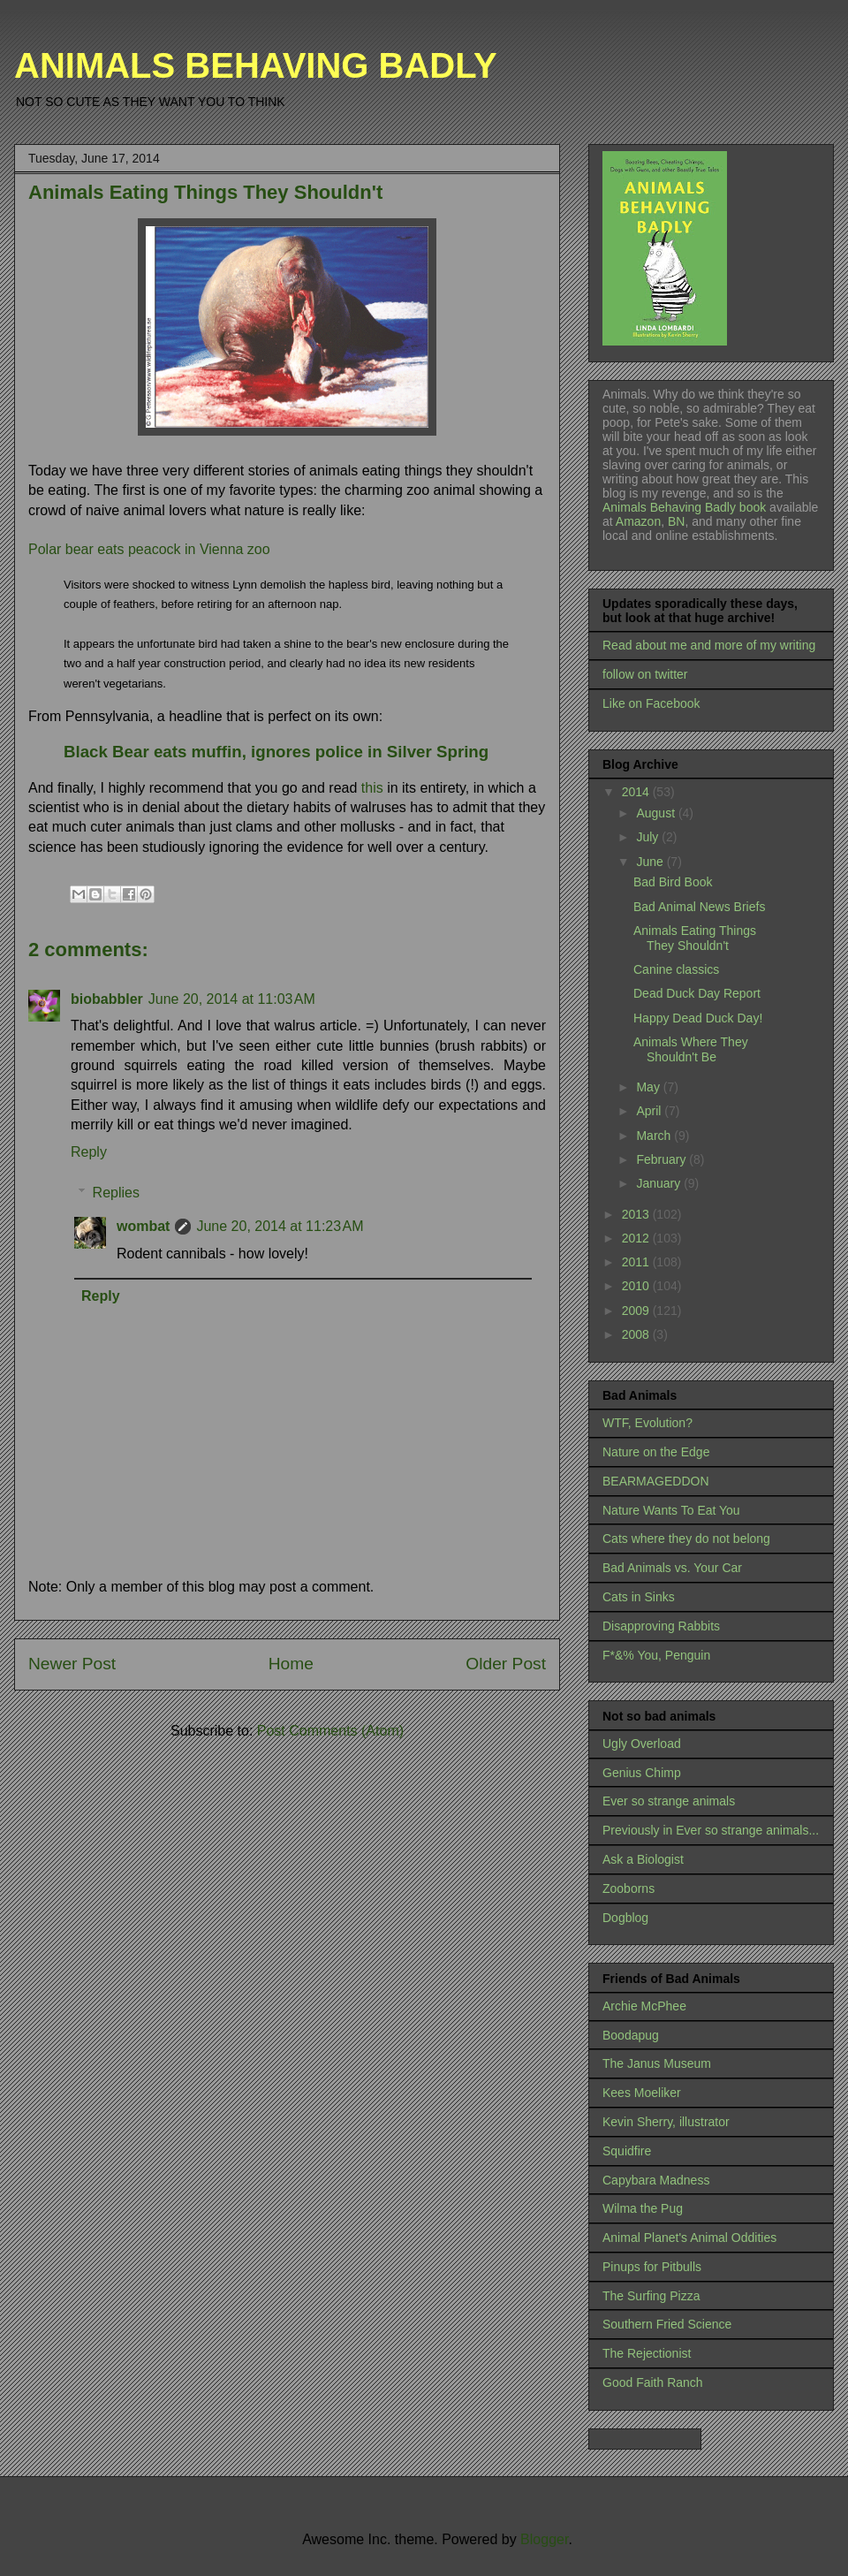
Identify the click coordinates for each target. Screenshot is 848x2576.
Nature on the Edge (655, 1452)
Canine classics (676, 969)
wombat (143, 1226)
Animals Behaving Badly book (684, 507)
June (651, 862)
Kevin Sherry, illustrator (666, 2122)
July (649, 837)
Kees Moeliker (641, 2093)
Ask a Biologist (643, 1859)
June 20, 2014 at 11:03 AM (231, 999)
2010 (637, 1286)
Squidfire (626, 2151)
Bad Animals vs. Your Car (672, 1568)
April (650, 1111)
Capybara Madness (655, 2180)
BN (676, 521)
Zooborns (628, 1888)
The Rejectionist (646, 2353)
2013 (637, 1214)
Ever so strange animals (668, 1801)
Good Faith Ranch (652, 2382)
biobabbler (107, 999)
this (374, 787)
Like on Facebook (651, 703)
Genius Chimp (641, 1773)
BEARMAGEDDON (655, 1481)
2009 (637, 1310)
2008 (637, 1334)
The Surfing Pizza (651, 2296)
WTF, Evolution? (647, 1423)
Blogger (544, 2539)
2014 (637, 792)
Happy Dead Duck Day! (697, 1018)
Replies (116, 1192)
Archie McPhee (644, 2006)
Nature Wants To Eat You (671, 1510)
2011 (637, 1262)
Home (291, 1663)
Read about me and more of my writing (708, 645)
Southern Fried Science (666, 2324)
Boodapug (630, 2035)
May (649, 1087)
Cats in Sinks (638, 1597)
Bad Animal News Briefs (699, 907)
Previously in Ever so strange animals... (710, 1830)
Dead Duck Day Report (697, 993)
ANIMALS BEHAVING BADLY (255, 65)
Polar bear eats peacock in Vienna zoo (149, 549)
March (655, 1135)
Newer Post (72, 1663)
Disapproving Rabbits (661, 1626)
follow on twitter (644, 674)
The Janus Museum (656, 2063)
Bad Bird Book (673, 882)
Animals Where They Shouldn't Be (690, 1049)
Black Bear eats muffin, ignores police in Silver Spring (276, 751)
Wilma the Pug (642, 2208)
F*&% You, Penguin (656, 1655)
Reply (89, 1151)
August (657, 813)
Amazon (637, 521)
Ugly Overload (641, 1743)
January (660, 1183)
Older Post (506, 1663)
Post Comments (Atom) (330, 1730)
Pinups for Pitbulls (651, 2267)
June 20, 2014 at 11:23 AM (279, 1226)
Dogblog (625, 1918)
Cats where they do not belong (686, 1538)
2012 (637, 1238)
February (662, 1159)
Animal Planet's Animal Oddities (689, 2237)
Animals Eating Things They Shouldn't (694, 938)
